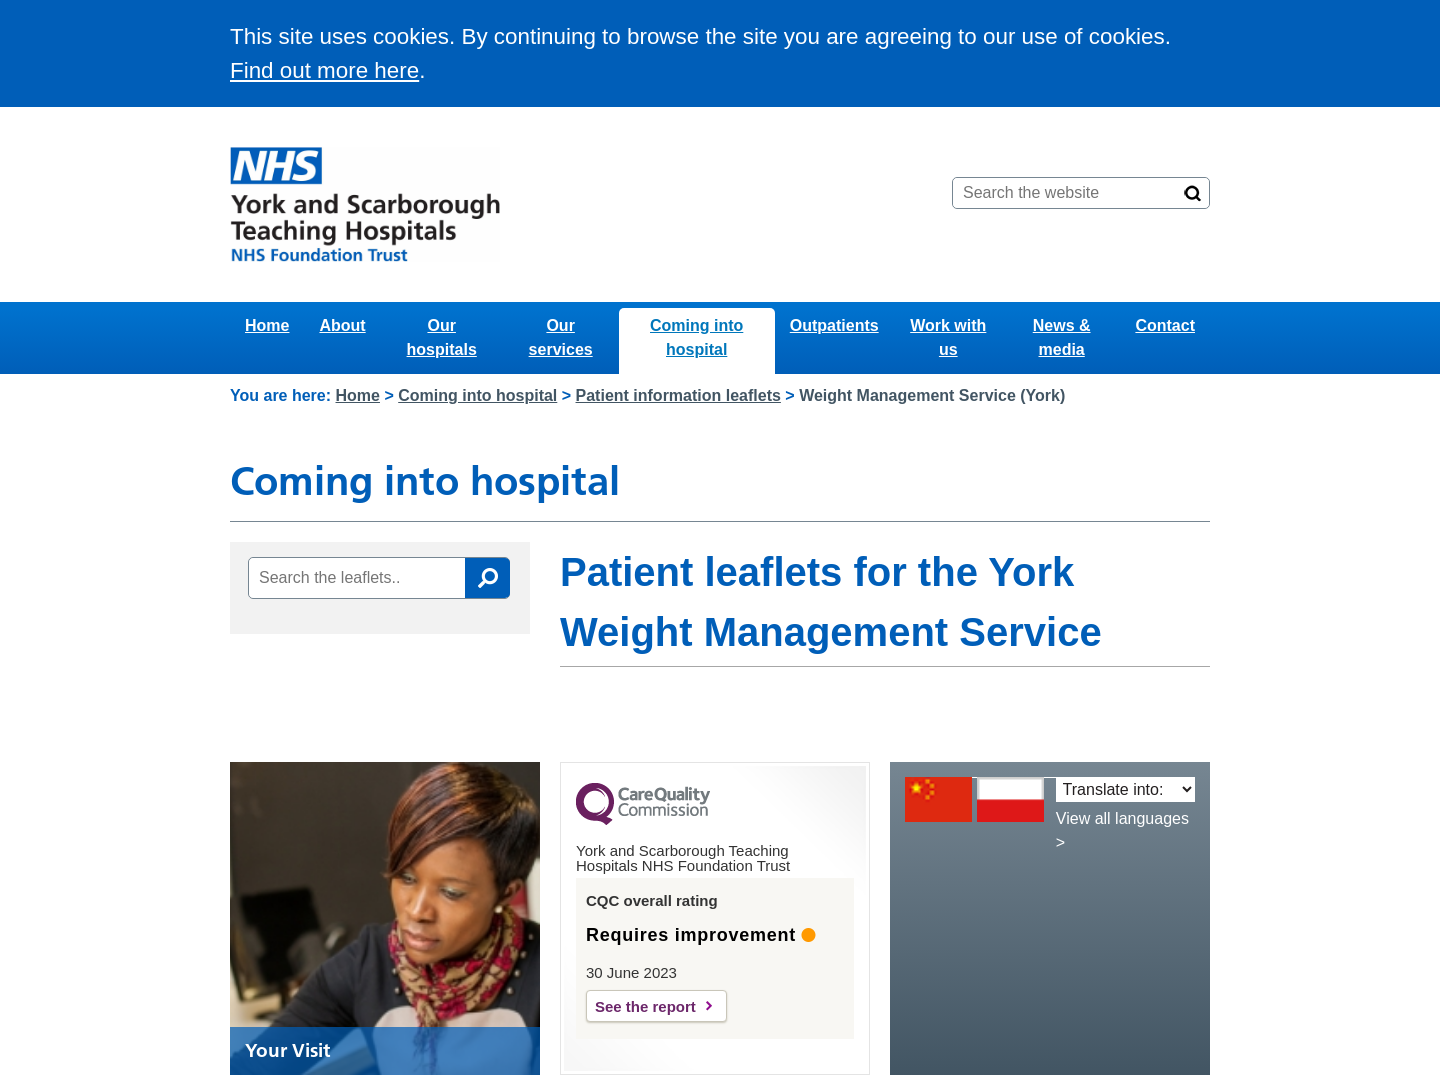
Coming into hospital (696, 337)
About (342, 325)
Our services (561, 337)
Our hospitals (442, 337)
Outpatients (834, 325)
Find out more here (324, 70)
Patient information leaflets (678, 395)
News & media (1062, 337)
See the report (645, 1006)
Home (267, 325)
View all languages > (1122, 830)
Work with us (948, 337)
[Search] (1193, 193)
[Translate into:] (1125, 789)
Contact (1165, 325)
